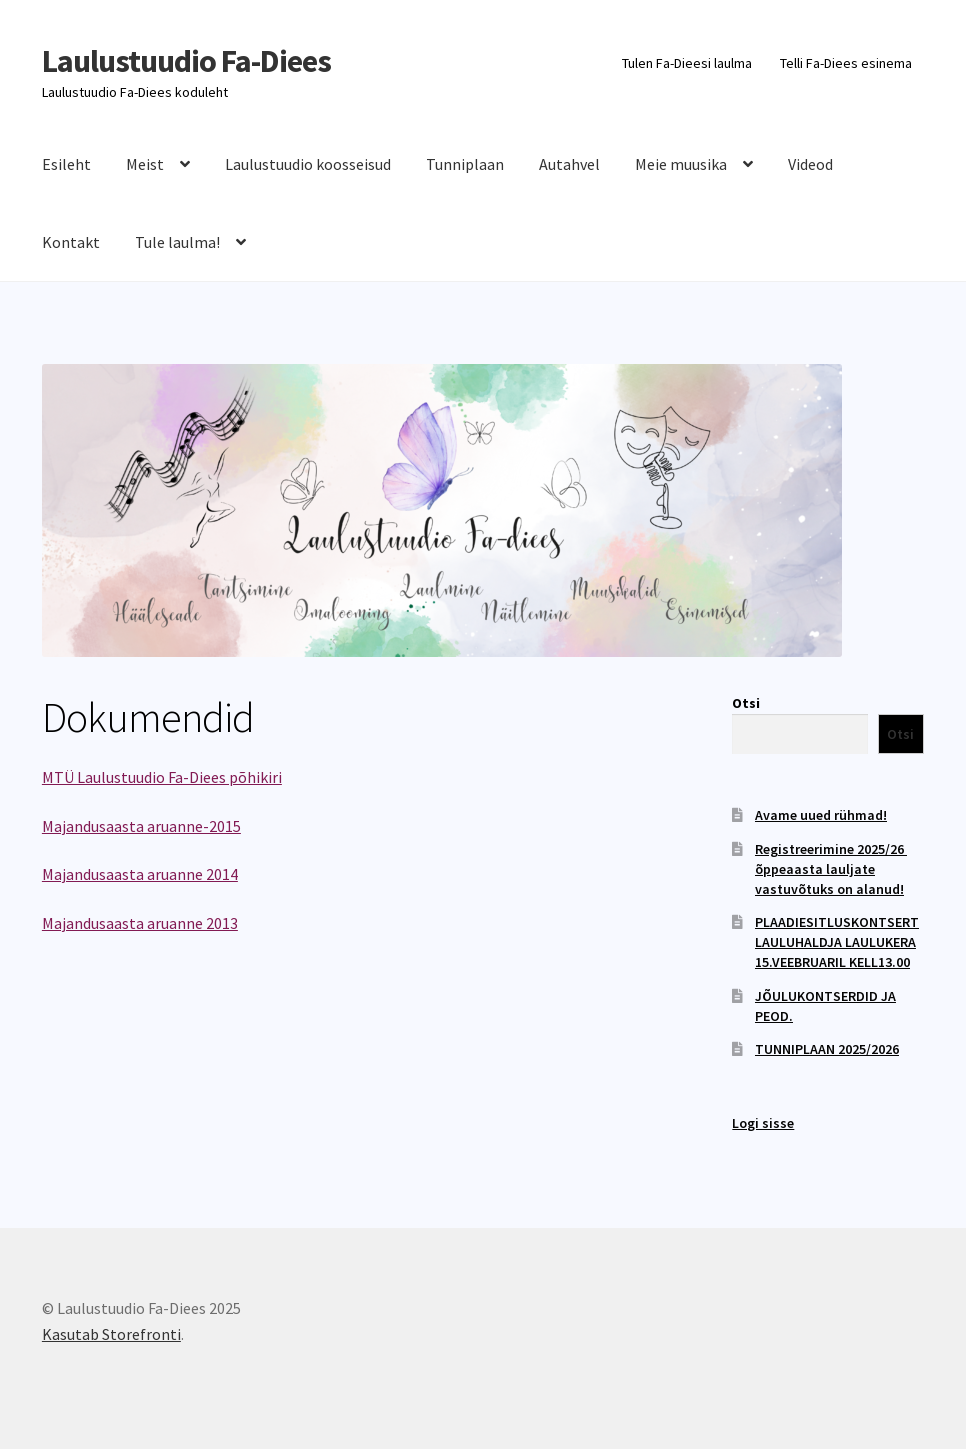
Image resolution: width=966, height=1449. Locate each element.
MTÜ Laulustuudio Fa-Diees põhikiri (162, 777)
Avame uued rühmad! (821, 815)
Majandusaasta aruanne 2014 (140, 874)
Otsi (746, 703)
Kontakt (71, 242)
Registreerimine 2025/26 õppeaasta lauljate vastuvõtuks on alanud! (831, 869)
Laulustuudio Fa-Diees (186, 61)
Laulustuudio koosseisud (308, 164)
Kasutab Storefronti (111, 1334)
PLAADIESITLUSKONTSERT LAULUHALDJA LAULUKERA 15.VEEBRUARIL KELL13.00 (837, 942)
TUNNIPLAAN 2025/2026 (827, 1049)
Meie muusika (681, 164)
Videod (810, 164)
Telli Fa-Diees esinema (846, 63)
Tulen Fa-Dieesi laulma (687, 63)
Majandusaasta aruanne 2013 (140, 923)
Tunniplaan (465, 164)
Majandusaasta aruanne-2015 (141, 826)
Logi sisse (763, 1123)
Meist (145, 164)
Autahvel (569, 164)
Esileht (66, 164)
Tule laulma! (177, 242)
